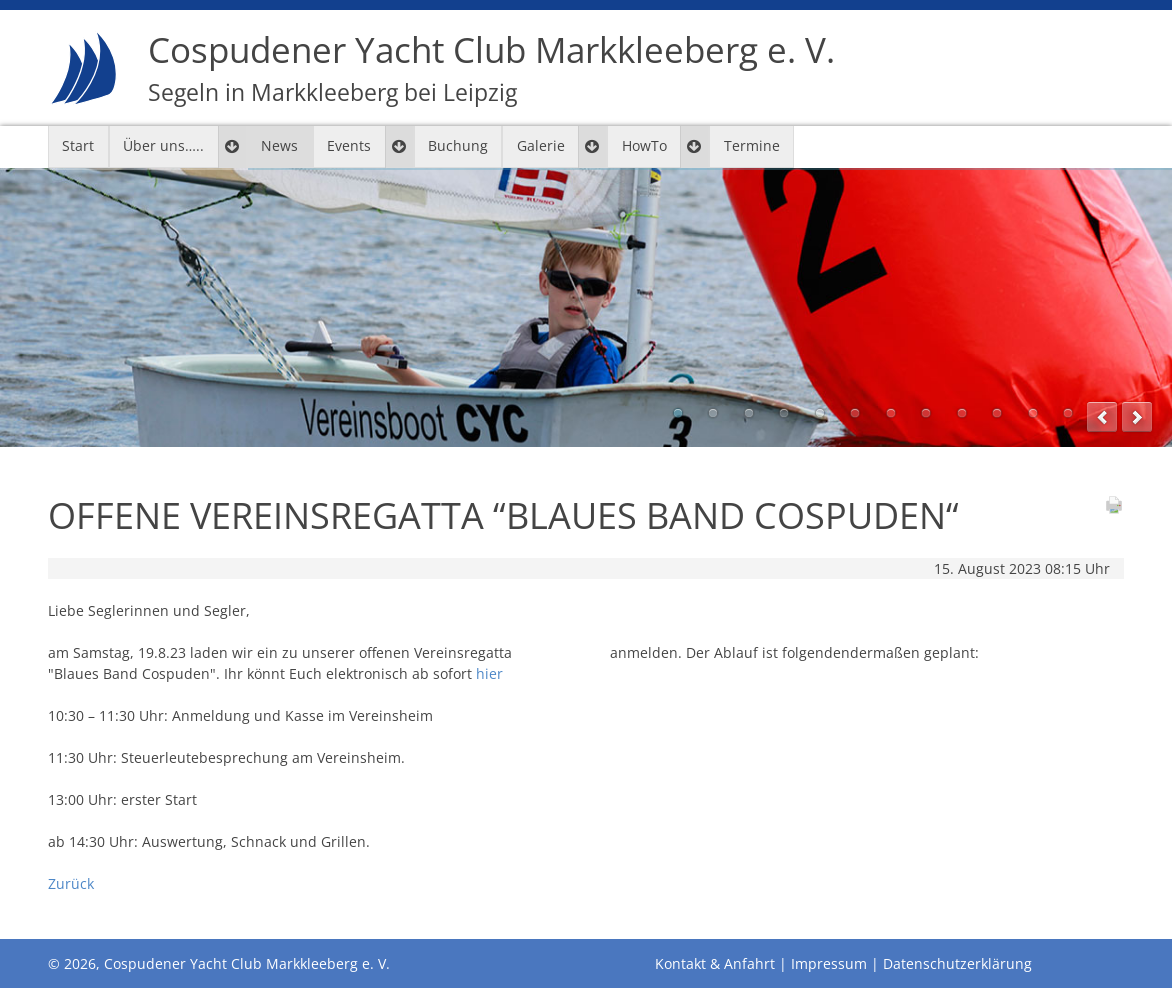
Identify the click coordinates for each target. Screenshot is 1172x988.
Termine (752, 145)
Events (349, 145)
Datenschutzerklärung (957, 963)
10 (997, 413)
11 (1033, 413)
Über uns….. (163, 145)
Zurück (71, 883)
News (279, 145)
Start (78, 145)
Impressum (829, 963)
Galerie (541, 145)
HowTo (644, 145)
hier (489, 673)
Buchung (458, 145)
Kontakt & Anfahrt (715, 963)
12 (1068, 413)
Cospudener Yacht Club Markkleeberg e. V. (491, 68)
